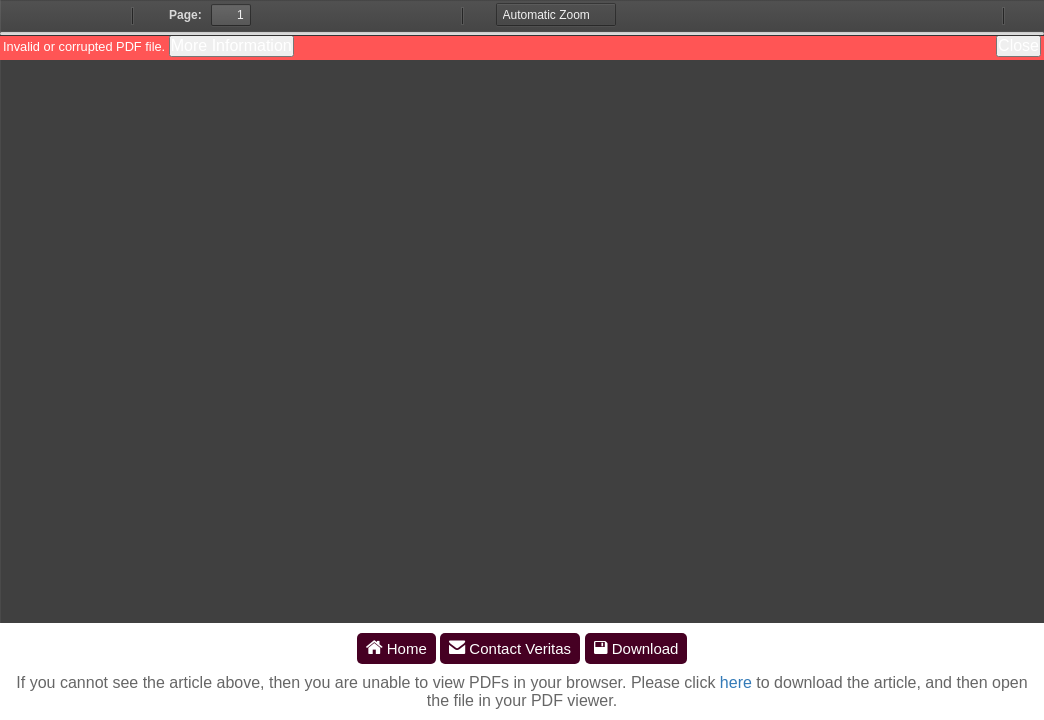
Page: (185, 15)
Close (1018, 45)
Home (396, 648)
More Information (231, 45)
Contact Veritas (510, 648)
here (736, 682)
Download (636, 648)
